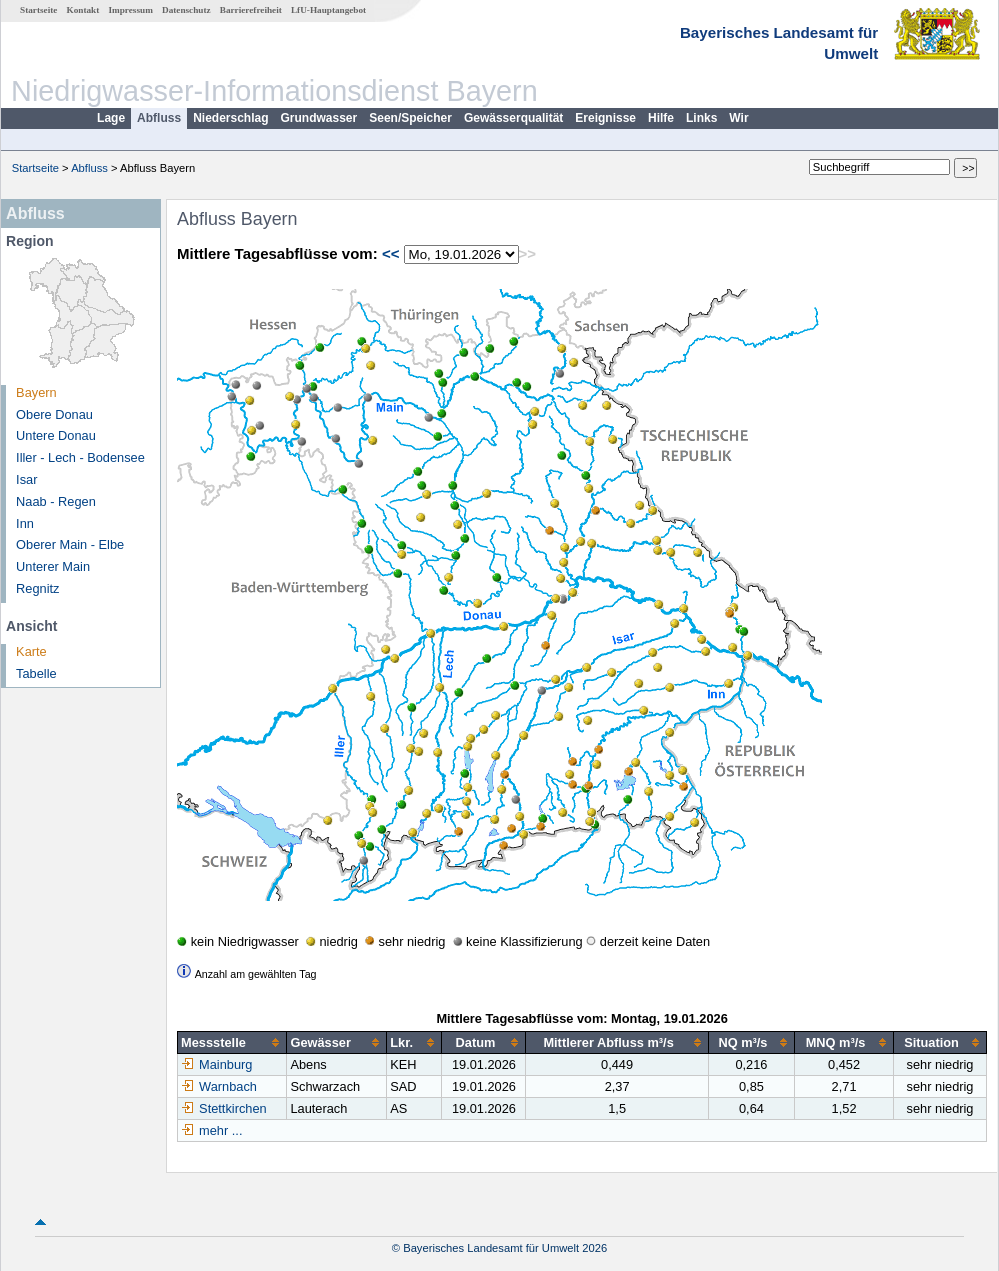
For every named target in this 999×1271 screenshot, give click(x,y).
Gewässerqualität (513, 118)
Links (701, 118)
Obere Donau (54, 414)
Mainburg (216, 1064)
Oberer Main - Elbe (70, 544)
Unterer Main (53, 566)
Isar (26, 479)
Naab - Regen (56, 501)
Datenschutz (186, 10)
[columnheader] (232, 1043)
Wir (738, 118)
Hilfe (661, 118)
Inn (25, 523)
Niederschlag (230, 118)
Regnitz (37, 588)
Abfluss (159, 118)
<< (391, 253)
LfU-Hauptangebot (328, 10)
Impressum (131, 10)
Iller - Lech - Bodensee (80, 457)
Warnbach (219, 1086)
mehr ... (220, 1130)
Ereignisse (605, 118)
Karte (31, 651)
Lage (111, 118)
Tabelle (36, 673)
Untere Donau (56, 435)
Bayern (36, 392)
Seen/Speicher (410, 118)
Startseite (38, 10)
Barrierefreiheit (251, 10)
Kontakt (83, 10)
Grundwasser (319, 118)
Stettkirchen (224, 1108)
